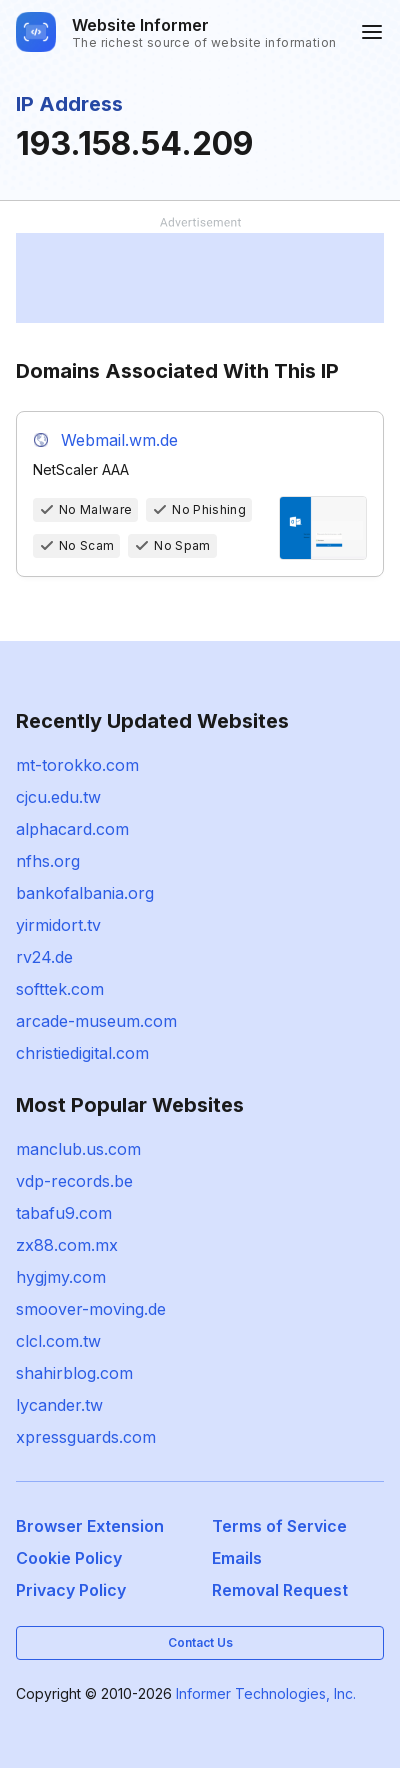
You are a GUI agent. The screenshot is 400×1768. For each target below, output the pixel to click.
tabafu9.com (64, 1213)
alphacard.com (72, 829)
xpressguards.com (86, 1437)
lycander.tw (59, 1405)
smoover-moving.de (91, 1309)
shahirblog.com (74, 1373)
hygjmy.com (61, 1277)
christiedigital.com (82, 1053)
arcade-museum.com (96, 1021)
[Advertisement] (200, 278)
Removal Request (280, 1590)
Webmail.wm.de (119, 440)
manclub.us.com (78, 1149)
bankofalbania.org (85, 893)
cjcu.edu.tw (58, 797)
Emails (237, 1558)
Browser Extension (90, 1526)
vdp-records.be (74, 1181)
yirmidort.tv (58, 925)
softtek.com (60, 989)
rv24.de (44, 957)
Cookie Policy (69, 1558)
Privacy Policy (71, 1590)
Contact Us (200, 1642)
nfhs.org (48, 861)
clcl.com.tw (58, 1341)
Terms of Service (279, 1526)
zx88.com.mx (67, 1245)
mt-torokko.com (77, 765)
